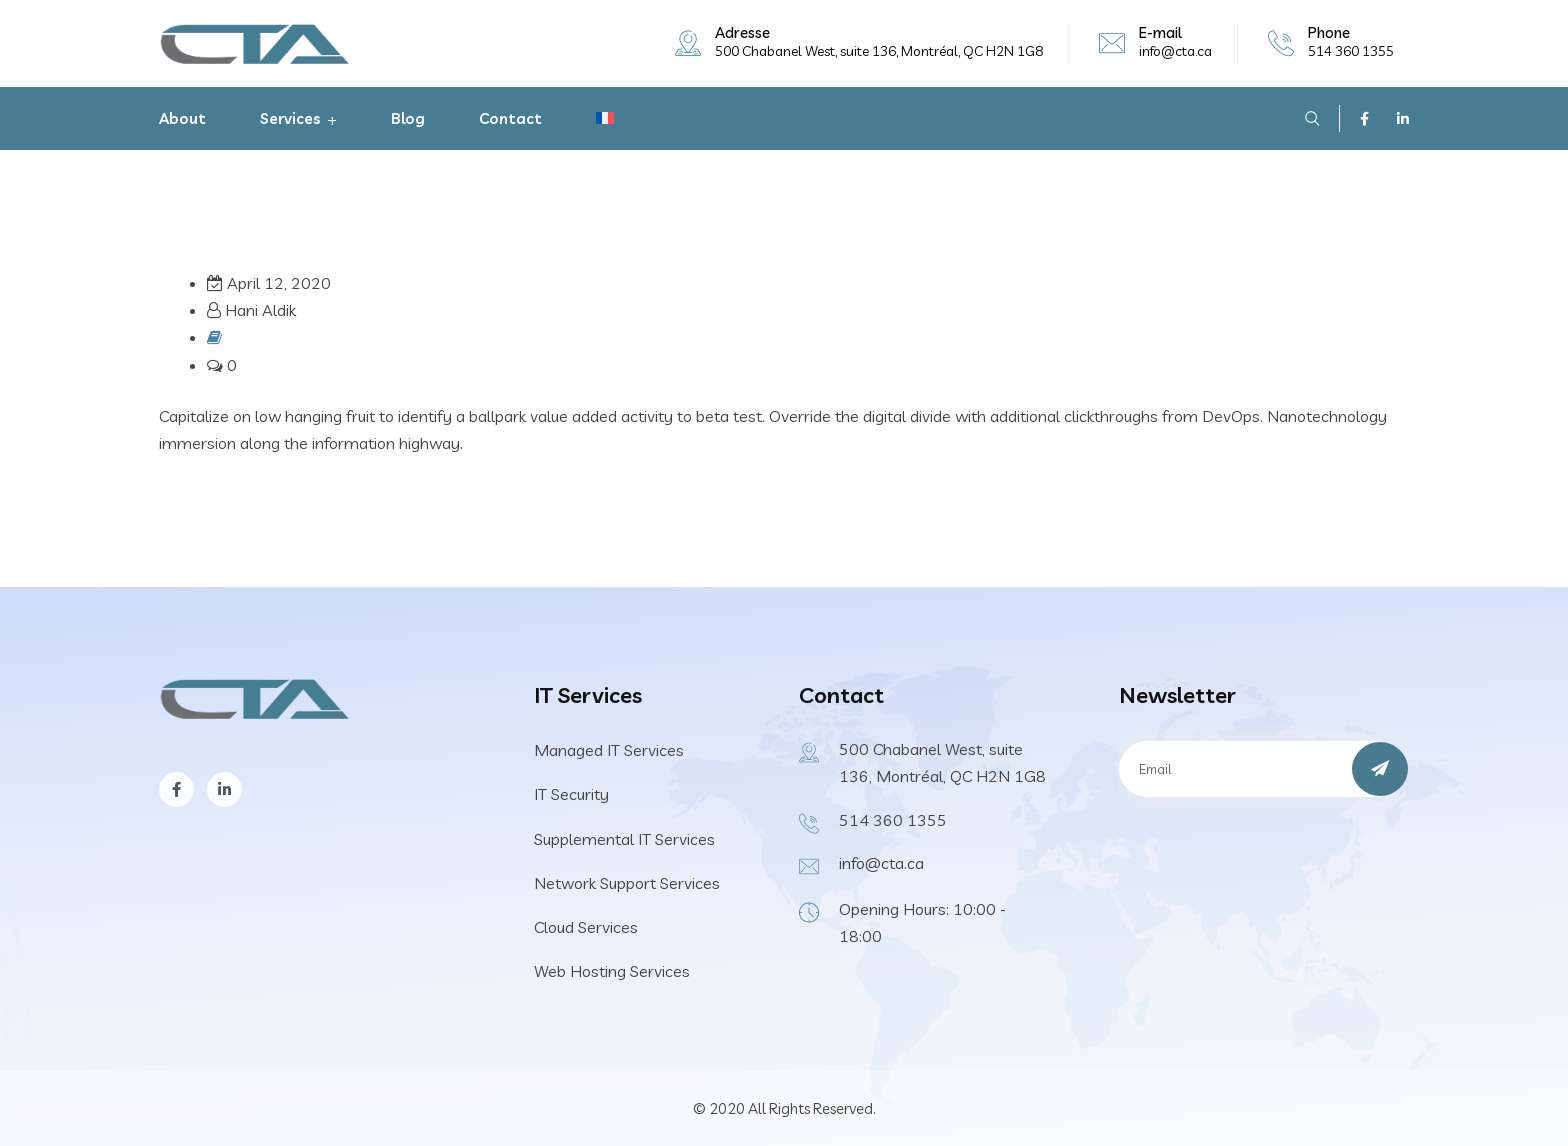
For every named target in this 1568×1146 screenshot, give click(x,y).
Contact (510, 118)
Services (290, 118)
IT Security (571, 794)
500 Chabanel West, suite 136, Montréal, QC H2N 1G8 (879, 51)
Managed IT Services (609, 750)
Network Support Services (627, 883)
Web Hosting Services (612, 971)
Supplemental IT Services (624, 839)
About (182, 118)
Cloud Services (586, 927)
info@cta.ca (1175, 51)
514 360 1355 (1351, 51)
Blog (408, 118)
